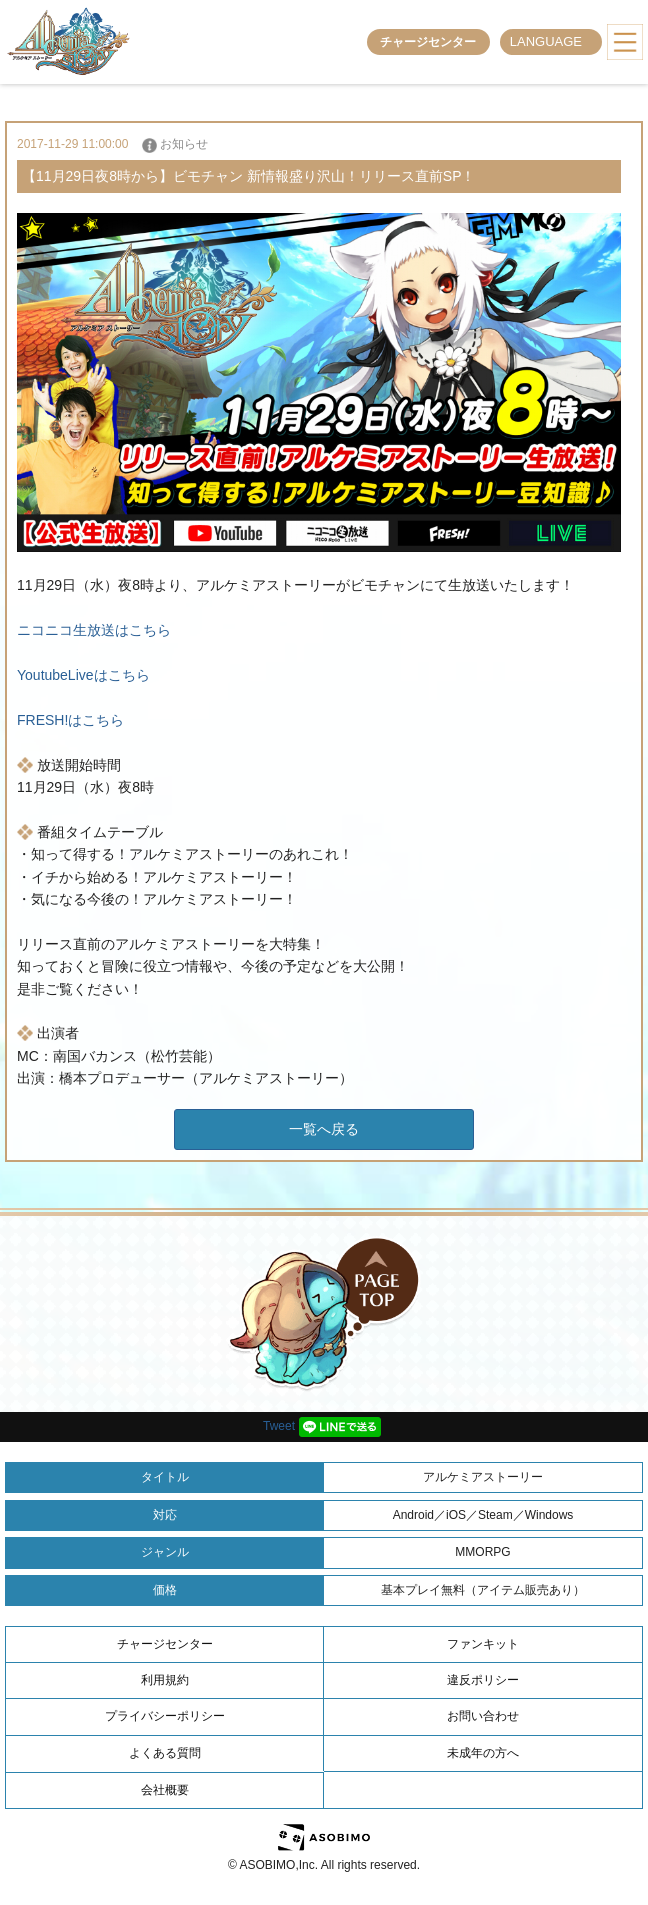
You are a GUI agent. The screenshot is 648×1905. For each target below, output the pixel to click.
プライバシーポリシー (165, 1716)
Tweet (279, 1426)
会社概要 (165, 1790)
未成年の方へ (483, 1753)
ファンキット (483, 1644)
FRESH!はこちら (70, 720)
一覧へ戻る (324, 1129)
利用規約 (165, 1680)
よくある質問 (165, 1753)
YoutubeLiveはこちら (83, 675)
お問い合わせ (483, 1716)
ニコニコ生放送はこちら (94, 630)
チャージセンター (428, 42)
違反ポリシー (483, 1680)
